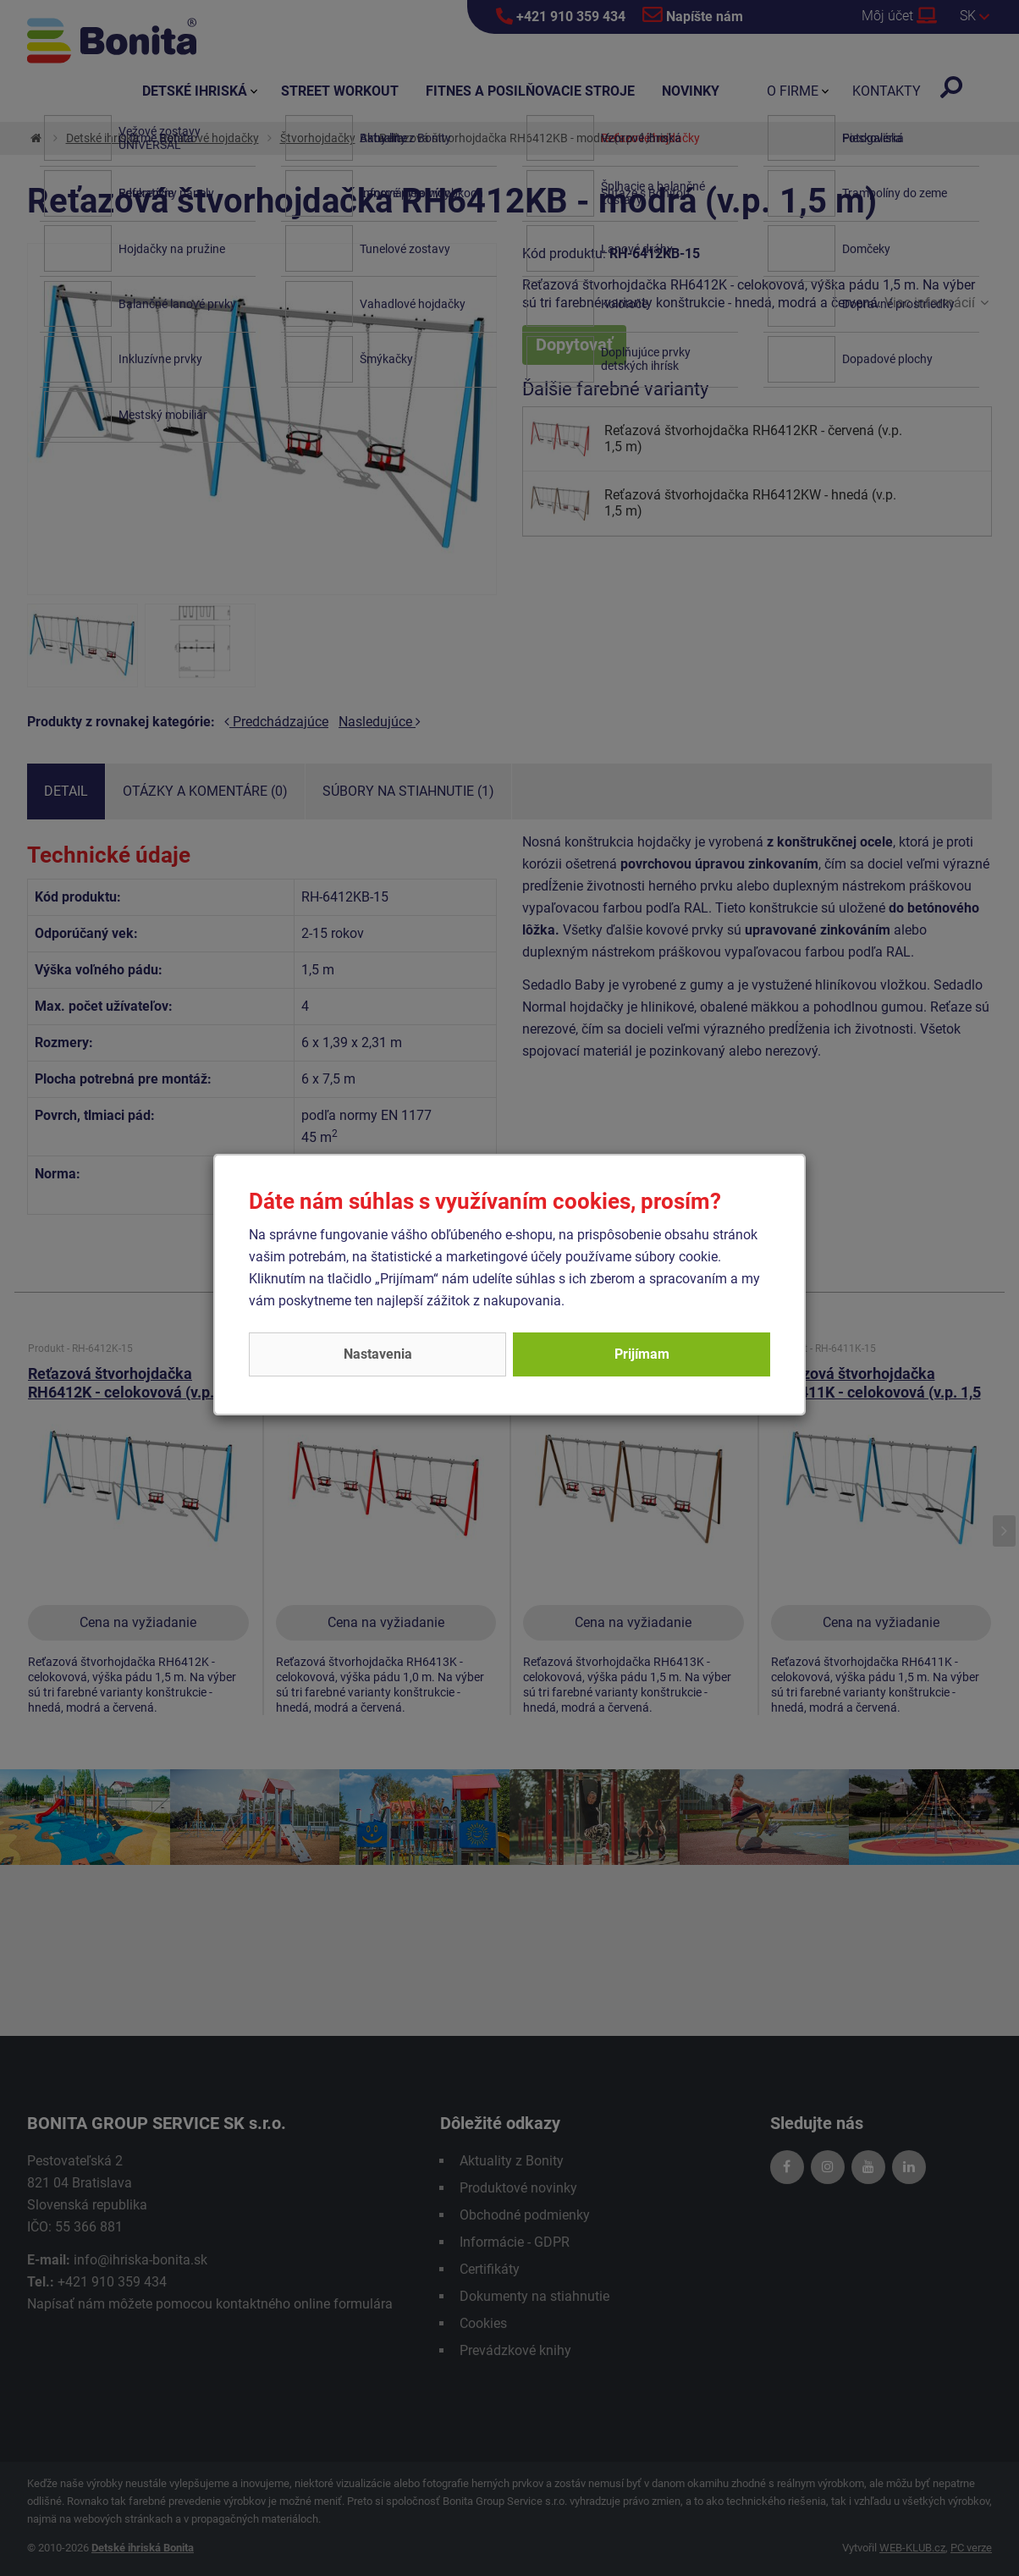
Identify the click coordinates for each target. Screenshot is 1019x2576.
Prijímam (641, 1354)
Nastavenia (378, 1354)
